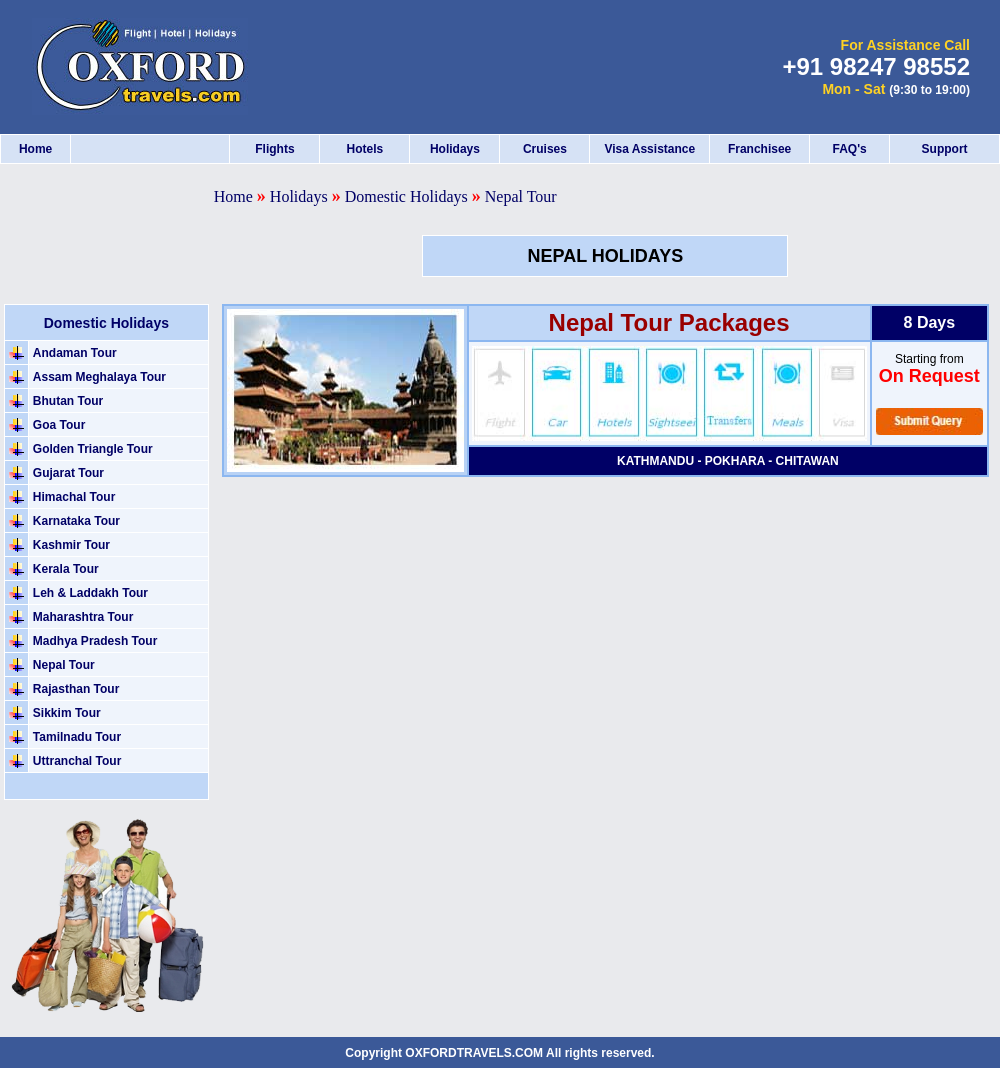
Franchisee (759, 149)
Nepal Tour (521, 196)
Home (35, 149)
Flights (274, 149)
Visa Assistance (649, 149)
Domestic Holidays (406, 196)
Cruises (545, 149)
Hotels (365, 149)
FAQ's (849, 149)
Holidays (455, 149)
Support (945, 149)
